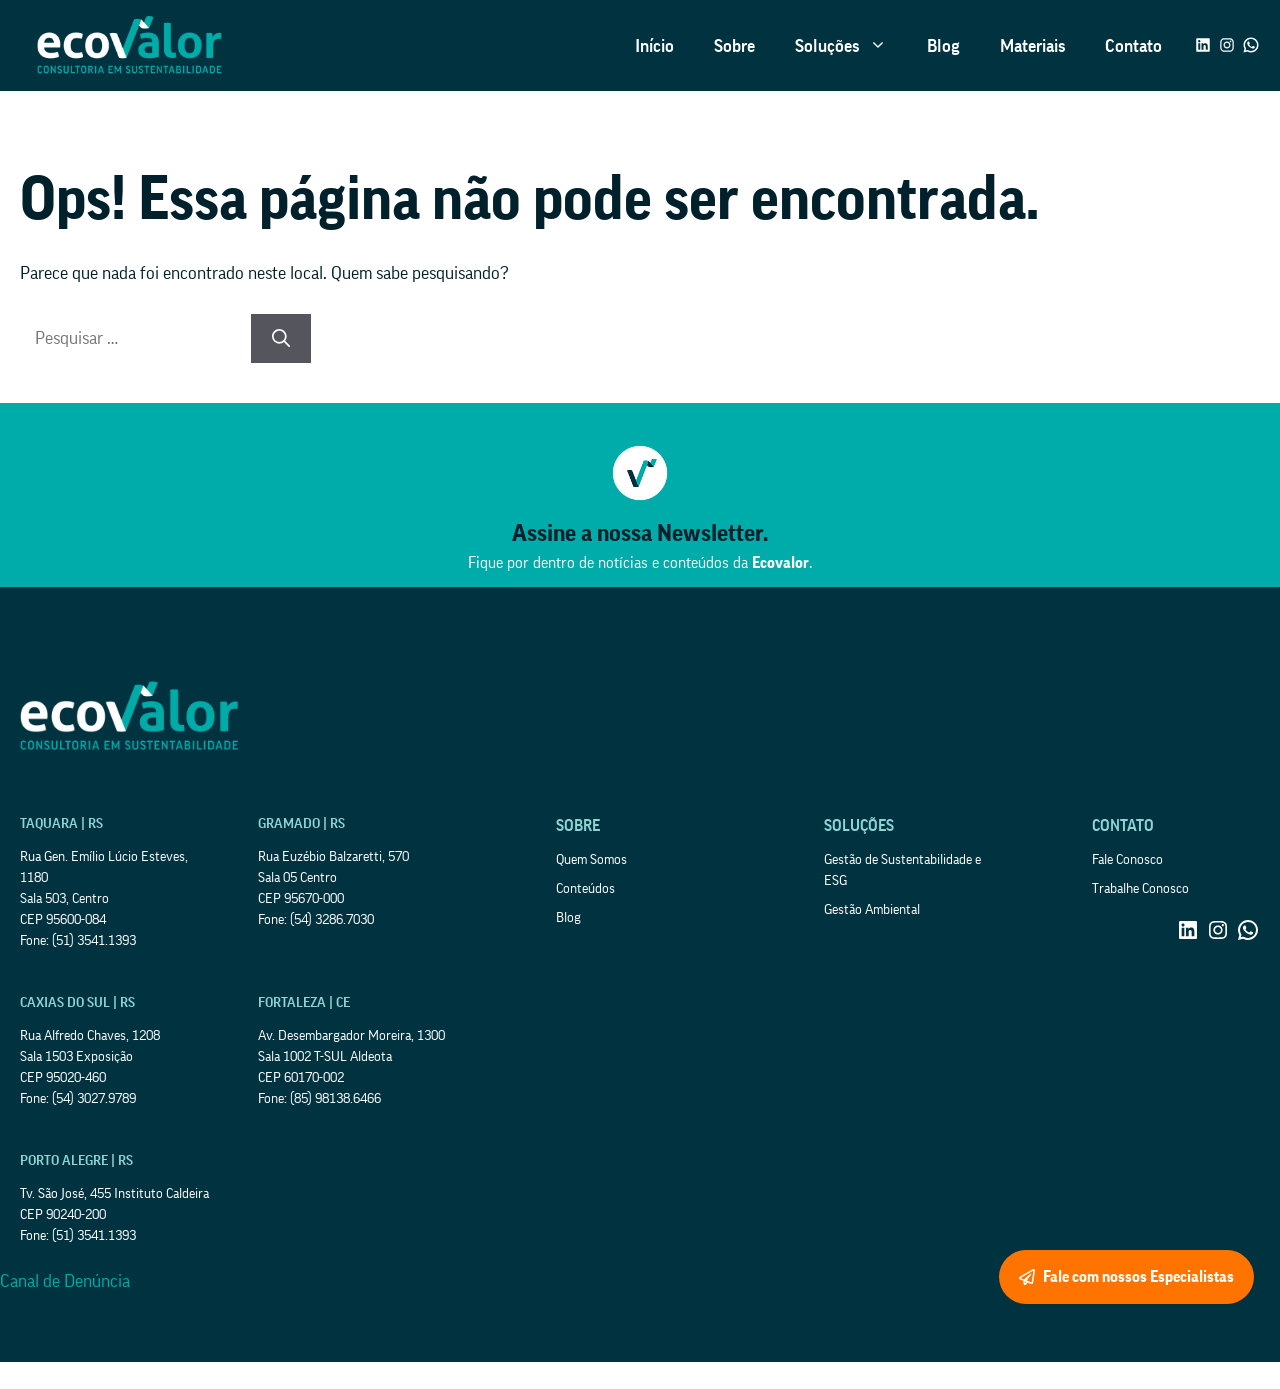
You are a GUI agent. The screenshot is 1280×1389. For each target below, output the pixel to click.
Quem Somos (591, 860)
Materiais (1032, 46)
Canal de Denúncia (65, 1281)
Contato (1133, 46)
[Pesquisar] (281, 338)
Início (654, 46)
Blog (943, 46)
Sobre (734, 46)
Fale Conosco (1127, 860)
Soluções (851, 46)
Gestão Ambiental (872, 910)
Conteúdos (585, 889)
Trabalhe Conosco (1140, 889)
